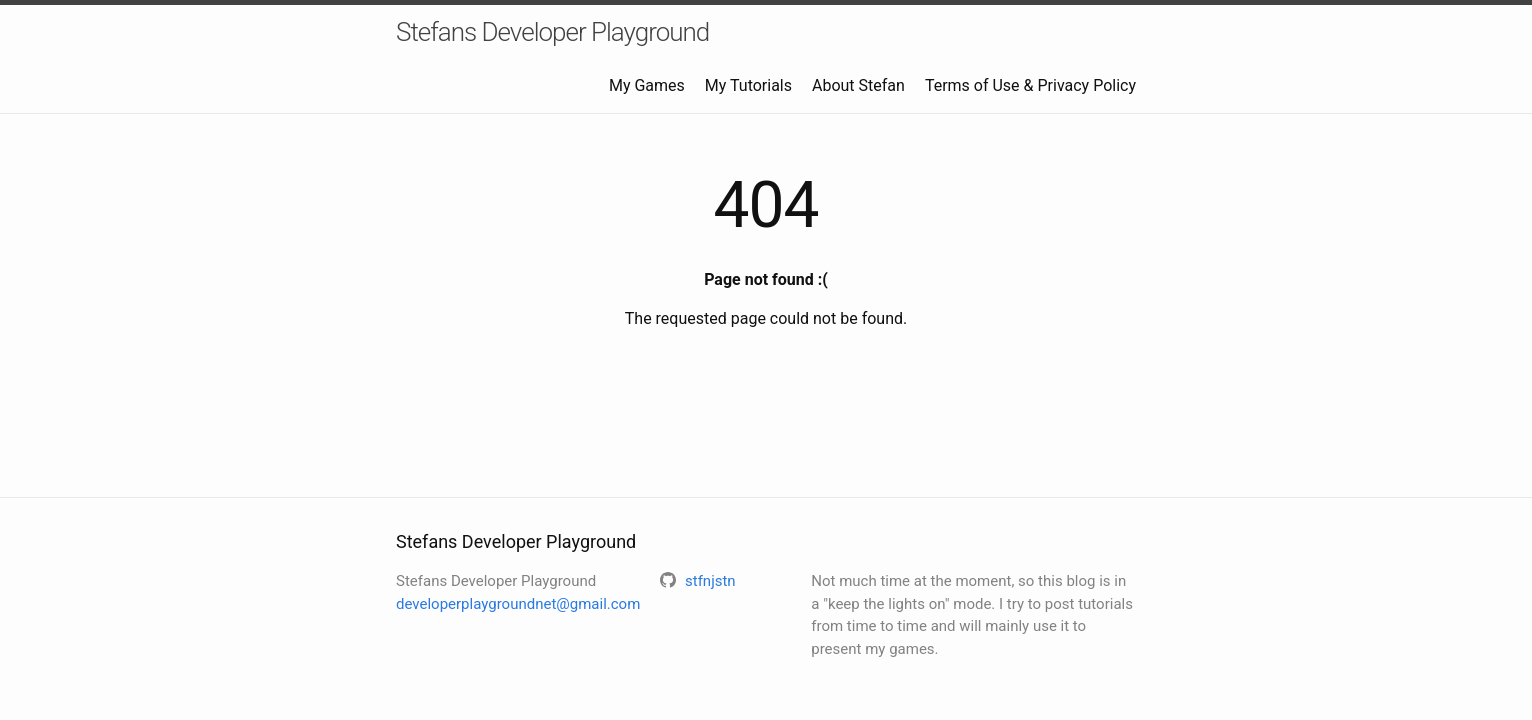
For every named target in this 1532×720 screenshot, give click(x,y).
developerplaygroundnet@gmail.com (518, 604)
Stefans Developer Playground (552, 32)
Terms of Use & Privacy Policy (1030, 85)
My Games (647, 85)
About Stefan (858, 85)
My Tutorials (748, 85)
